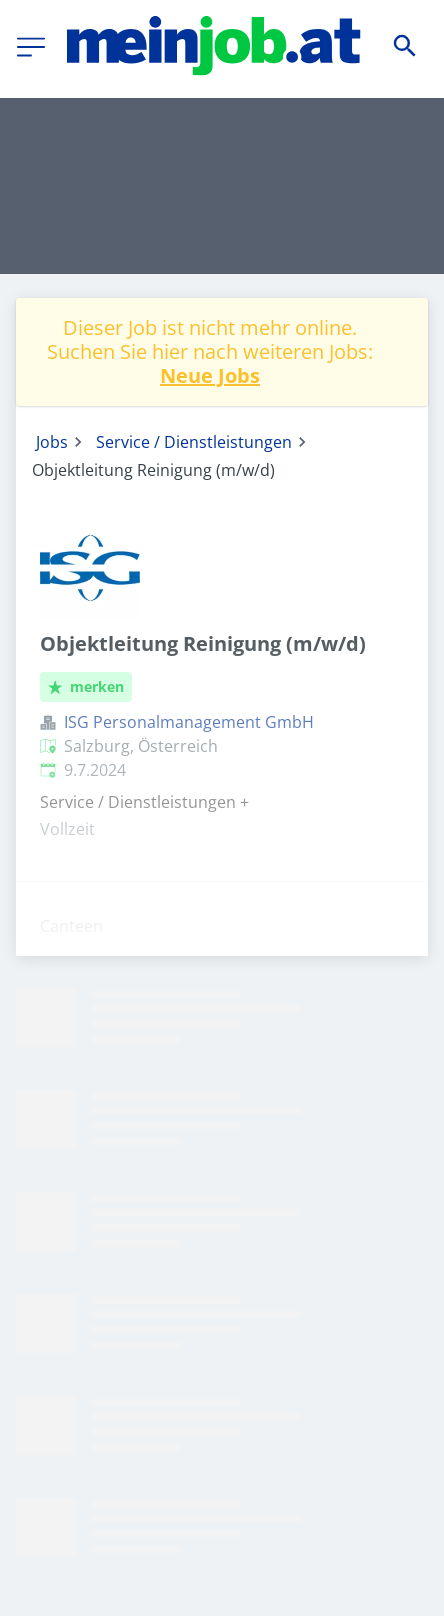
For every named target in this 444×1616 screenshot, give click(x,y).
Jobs (52, 442)
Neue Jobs (210, 375)
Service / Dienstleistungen (194, 442)
